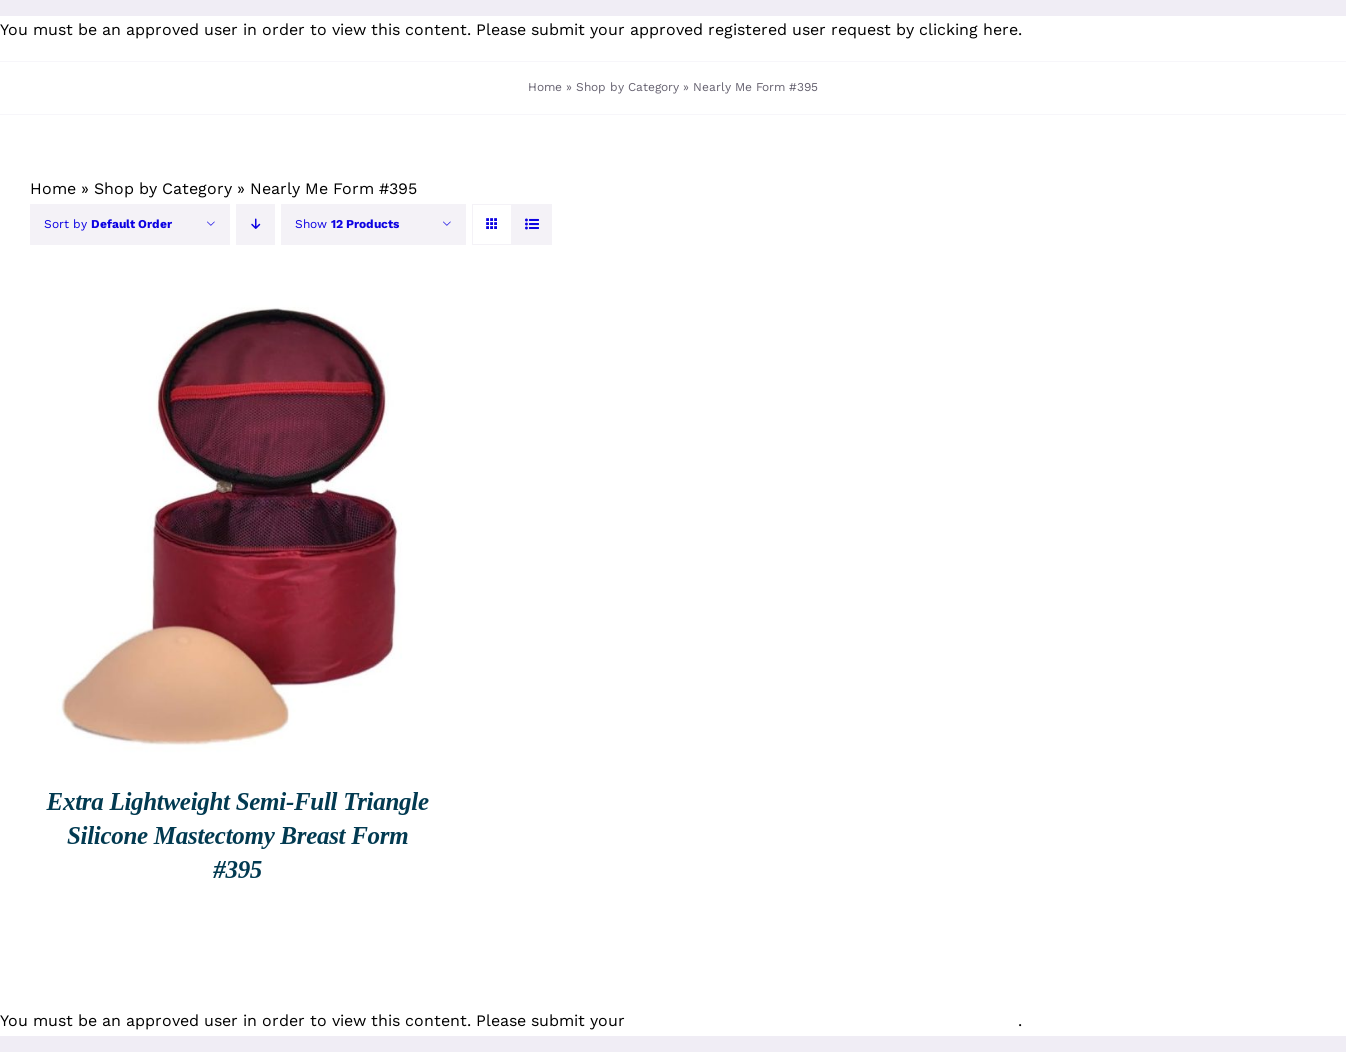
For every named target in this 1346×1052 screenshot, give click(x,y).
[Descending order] (255, 224)
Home (545, 87)
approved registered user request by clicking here (824, 29)
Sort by (108, 224)
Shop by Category (627, 87)
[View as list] (531, 224)
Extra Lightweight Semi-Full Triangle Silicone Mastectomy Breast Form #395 (238, 835)
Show (347, 224)
